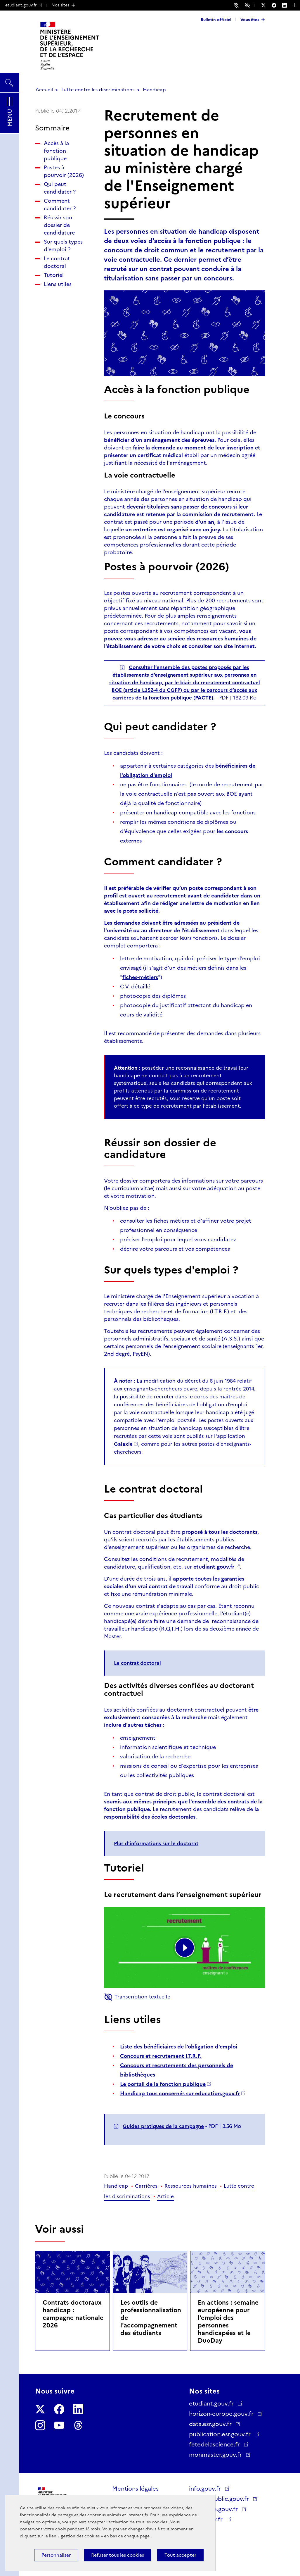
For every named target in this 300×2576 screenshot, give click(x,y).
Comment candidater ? (60, 205)
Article (165, 2196)
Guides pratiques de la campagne (163, 2126)
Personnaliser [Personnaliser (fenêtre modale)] (56, 2555)
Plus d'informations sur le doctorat (156, 1843)
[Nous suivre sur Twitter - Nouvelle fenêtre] (266, 5)
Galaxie (123, 1444)
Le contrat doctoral (57, 262)
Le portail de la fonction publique (163, 2084)
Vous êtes (249, 19)
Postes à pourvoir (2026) (64, 171)
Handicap (154, 89)
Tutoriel (54, 275)
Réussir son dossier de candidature (59, 225)
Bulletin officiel (216, 19)
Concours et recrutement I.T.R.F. (161, 2056)
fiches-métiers (140, 977)
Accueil (44, 89)
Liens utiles (58, 284)
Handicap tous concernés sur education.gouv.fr (180, 2093)
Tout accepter (180, 2555)
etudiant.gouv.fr (23, 5)
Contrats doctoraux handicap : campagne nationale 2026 (73, 2314)
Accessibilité (248, 5)
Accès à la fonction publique (56, 151)
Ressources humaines (190, 2186)
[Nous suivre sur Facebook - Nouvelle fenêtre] (277, 5)
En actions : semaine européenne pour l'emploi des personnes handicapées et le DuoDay (228, 2321)
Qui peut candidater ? (60, 188)
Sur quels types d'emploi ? (63, 246)
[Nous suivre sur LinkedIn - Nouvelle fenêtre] (287, 5)
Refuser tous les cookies (117, 2555)
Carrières (146, 2186)
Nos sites (60, 5)
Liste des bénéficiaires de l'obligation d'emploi (178, 2046)
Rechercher (9, 80)
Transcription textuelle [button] (137, 1997)
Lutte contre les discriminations (98, 89)
